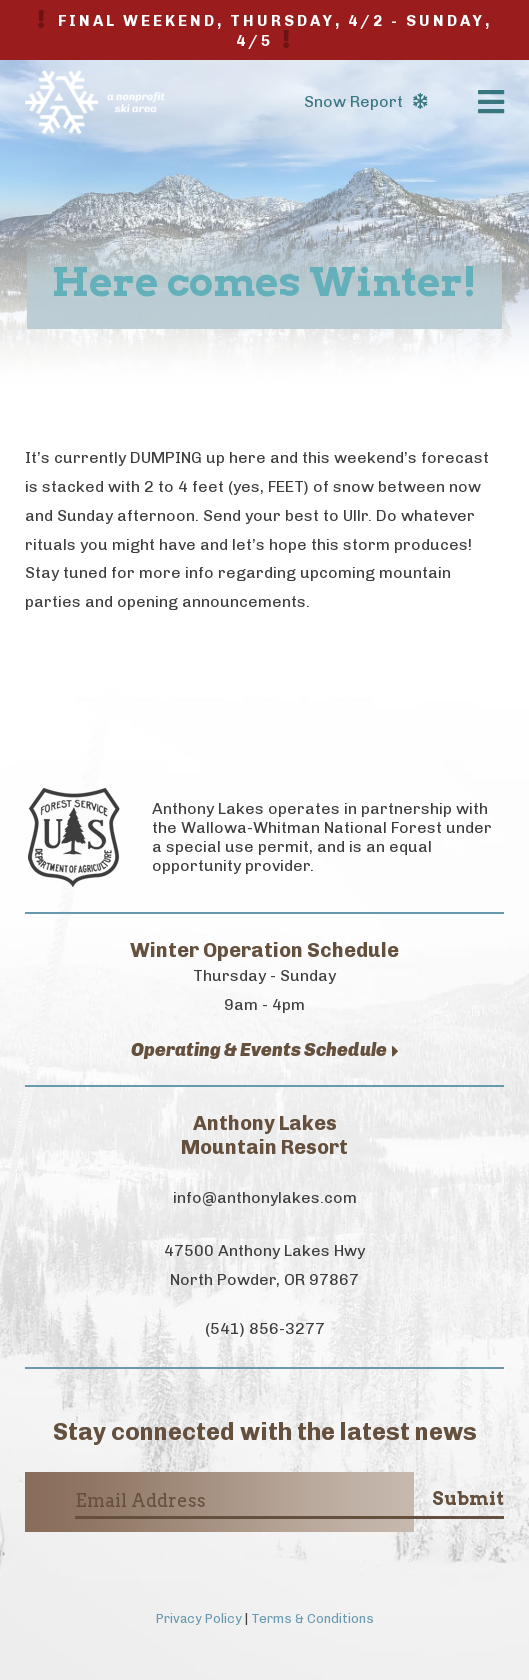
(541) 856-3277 (265, 1328)
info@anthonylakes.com (265, 1197)
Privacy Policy (199, 1618)
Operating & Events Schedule (265, 1050)
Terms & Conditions (312, 1618)
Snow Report (365, 101)
